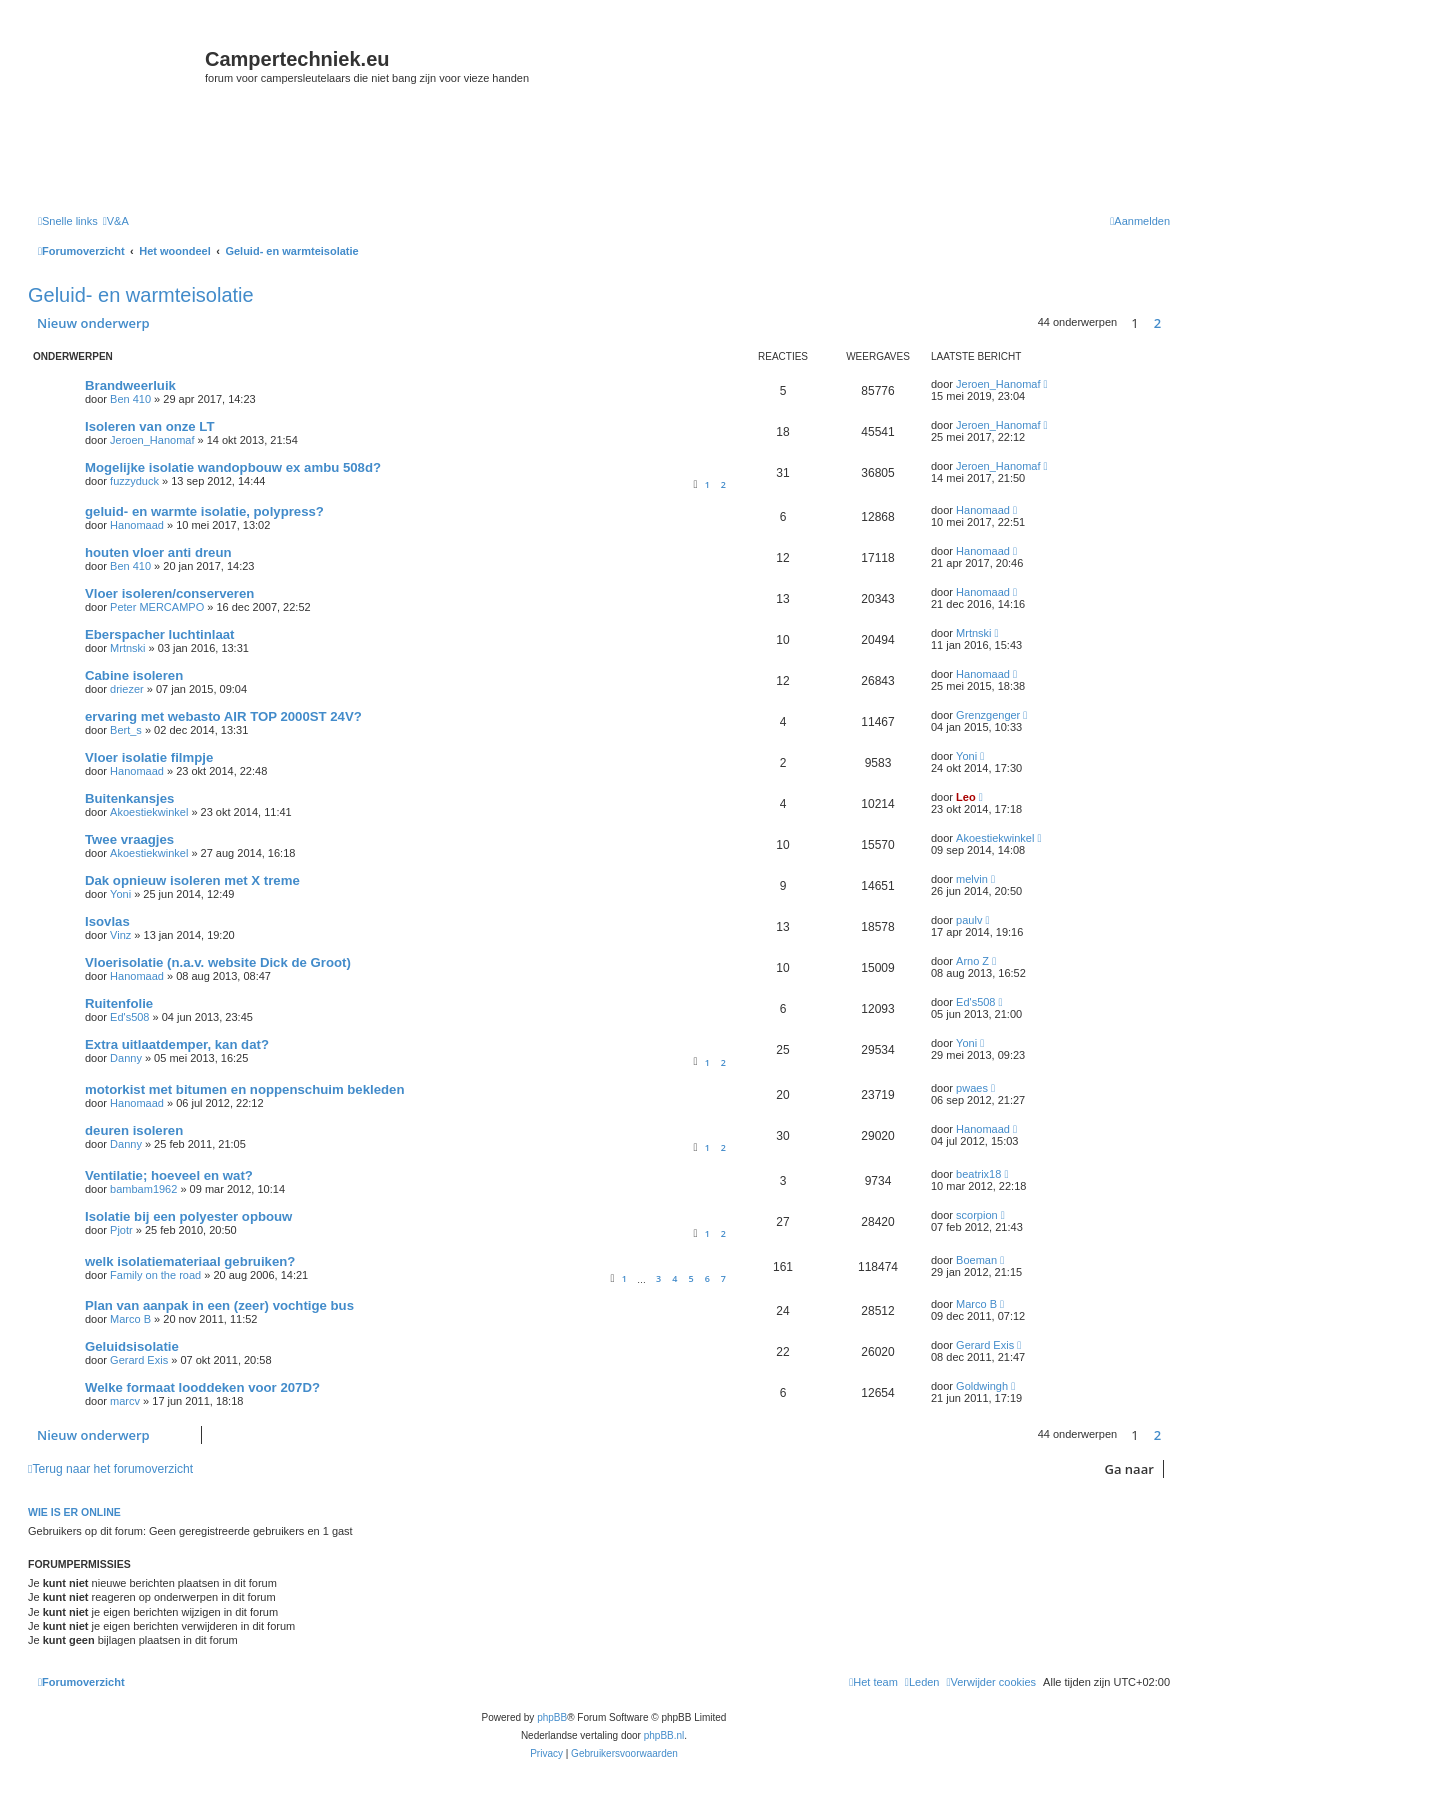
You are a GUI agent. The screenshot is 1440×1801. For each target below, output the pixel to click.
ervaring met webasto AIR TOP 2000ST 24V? (223, 716)
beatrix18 (978, 1174)
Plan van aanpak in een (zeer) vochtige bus (219, 1305)
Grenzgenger (988, 715)
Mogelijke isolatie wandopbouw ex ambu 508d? (233, 467)
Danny (126, 1058)
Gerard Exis (139, 1360)
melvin (972, 879)
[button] (1175, 323)
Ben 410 (130, 399)
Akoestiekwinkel (149, 812)
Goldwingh (982, 1386)
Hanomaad (137, 525)
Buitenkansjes (129, 798)
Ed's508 (129, 1017)
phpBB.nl (664, 1735)
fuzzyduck (134, 481)
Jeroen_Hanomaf (998, 384)
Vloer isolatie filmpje (149, 757)
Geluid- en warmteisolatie (141, 295)
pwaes (972, 1088)
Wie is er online (74, 1512)
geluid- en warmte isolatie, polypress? (204, 511)
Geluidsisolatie (132, 1346)
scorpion (977, 1215)
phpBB (552, 1717)
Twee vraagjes (129, 839)
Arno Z (972, 961)
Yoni (966, 756)
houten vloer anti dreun (158, 552)
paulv (969, 920)
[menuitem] (116, 221)
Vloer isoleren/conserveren (169, 593)
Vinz (120, 935)
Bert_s (126, 730)
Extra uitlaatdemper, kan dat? (177, 1044)
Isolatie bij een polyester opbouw (188, 1216)
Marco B (130, 1319)
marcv (125, 1401)
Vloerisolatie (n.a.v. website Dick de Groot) (218, 962)
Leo (966, 797)
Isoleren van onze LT (149, 426)
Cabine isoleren (134, 675)
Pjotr (121, 1230)
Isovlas (107, 921)
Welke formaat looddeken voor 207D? (202, 1387)
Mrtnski (127, 648)
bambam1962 (143, 1189)
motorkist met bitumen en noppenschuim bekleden (244, 1089)
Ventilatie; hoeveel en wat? (169, 1175)
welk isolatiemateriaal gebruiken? (190, 1261)
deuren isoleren (134, 1130)
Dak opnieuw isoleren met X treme (192, 880)
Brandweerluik (130, 385)
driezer (127, 689)
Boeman (976, 1260)
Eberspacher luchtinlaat (160, 634)
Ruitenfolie (119, 1003)
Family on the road (155, 1275)
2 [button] (1157, 323)
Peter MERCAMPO (157, 607)
